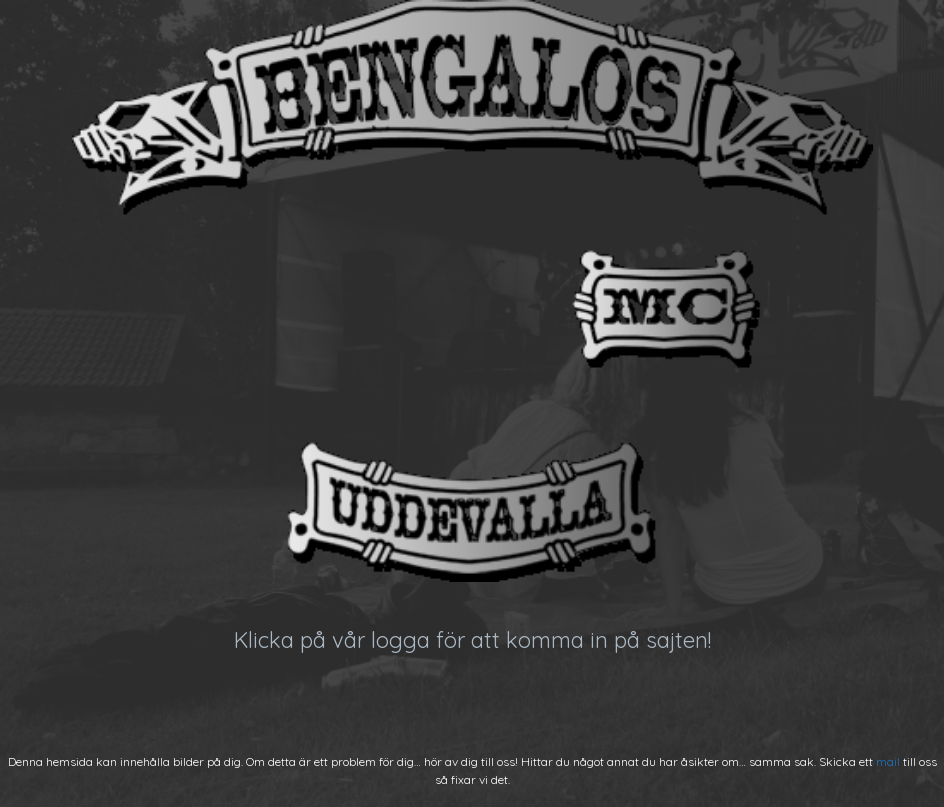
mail (888, 761)
